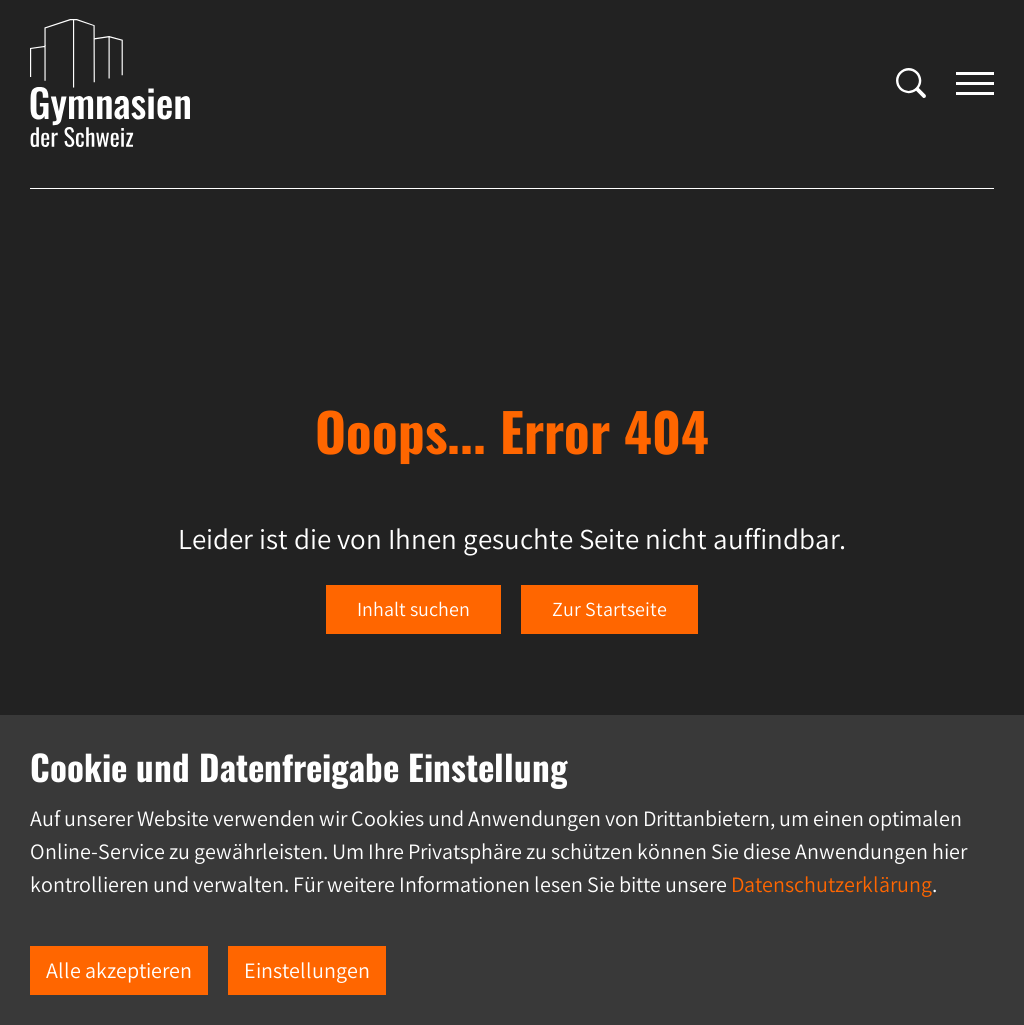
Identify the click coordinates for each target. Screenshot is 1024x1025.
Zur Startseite (609, 609)
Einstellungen (307, 970)
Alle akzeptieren (119, 970)
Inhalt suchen (413, 609)
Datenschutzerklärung (831, 884)
